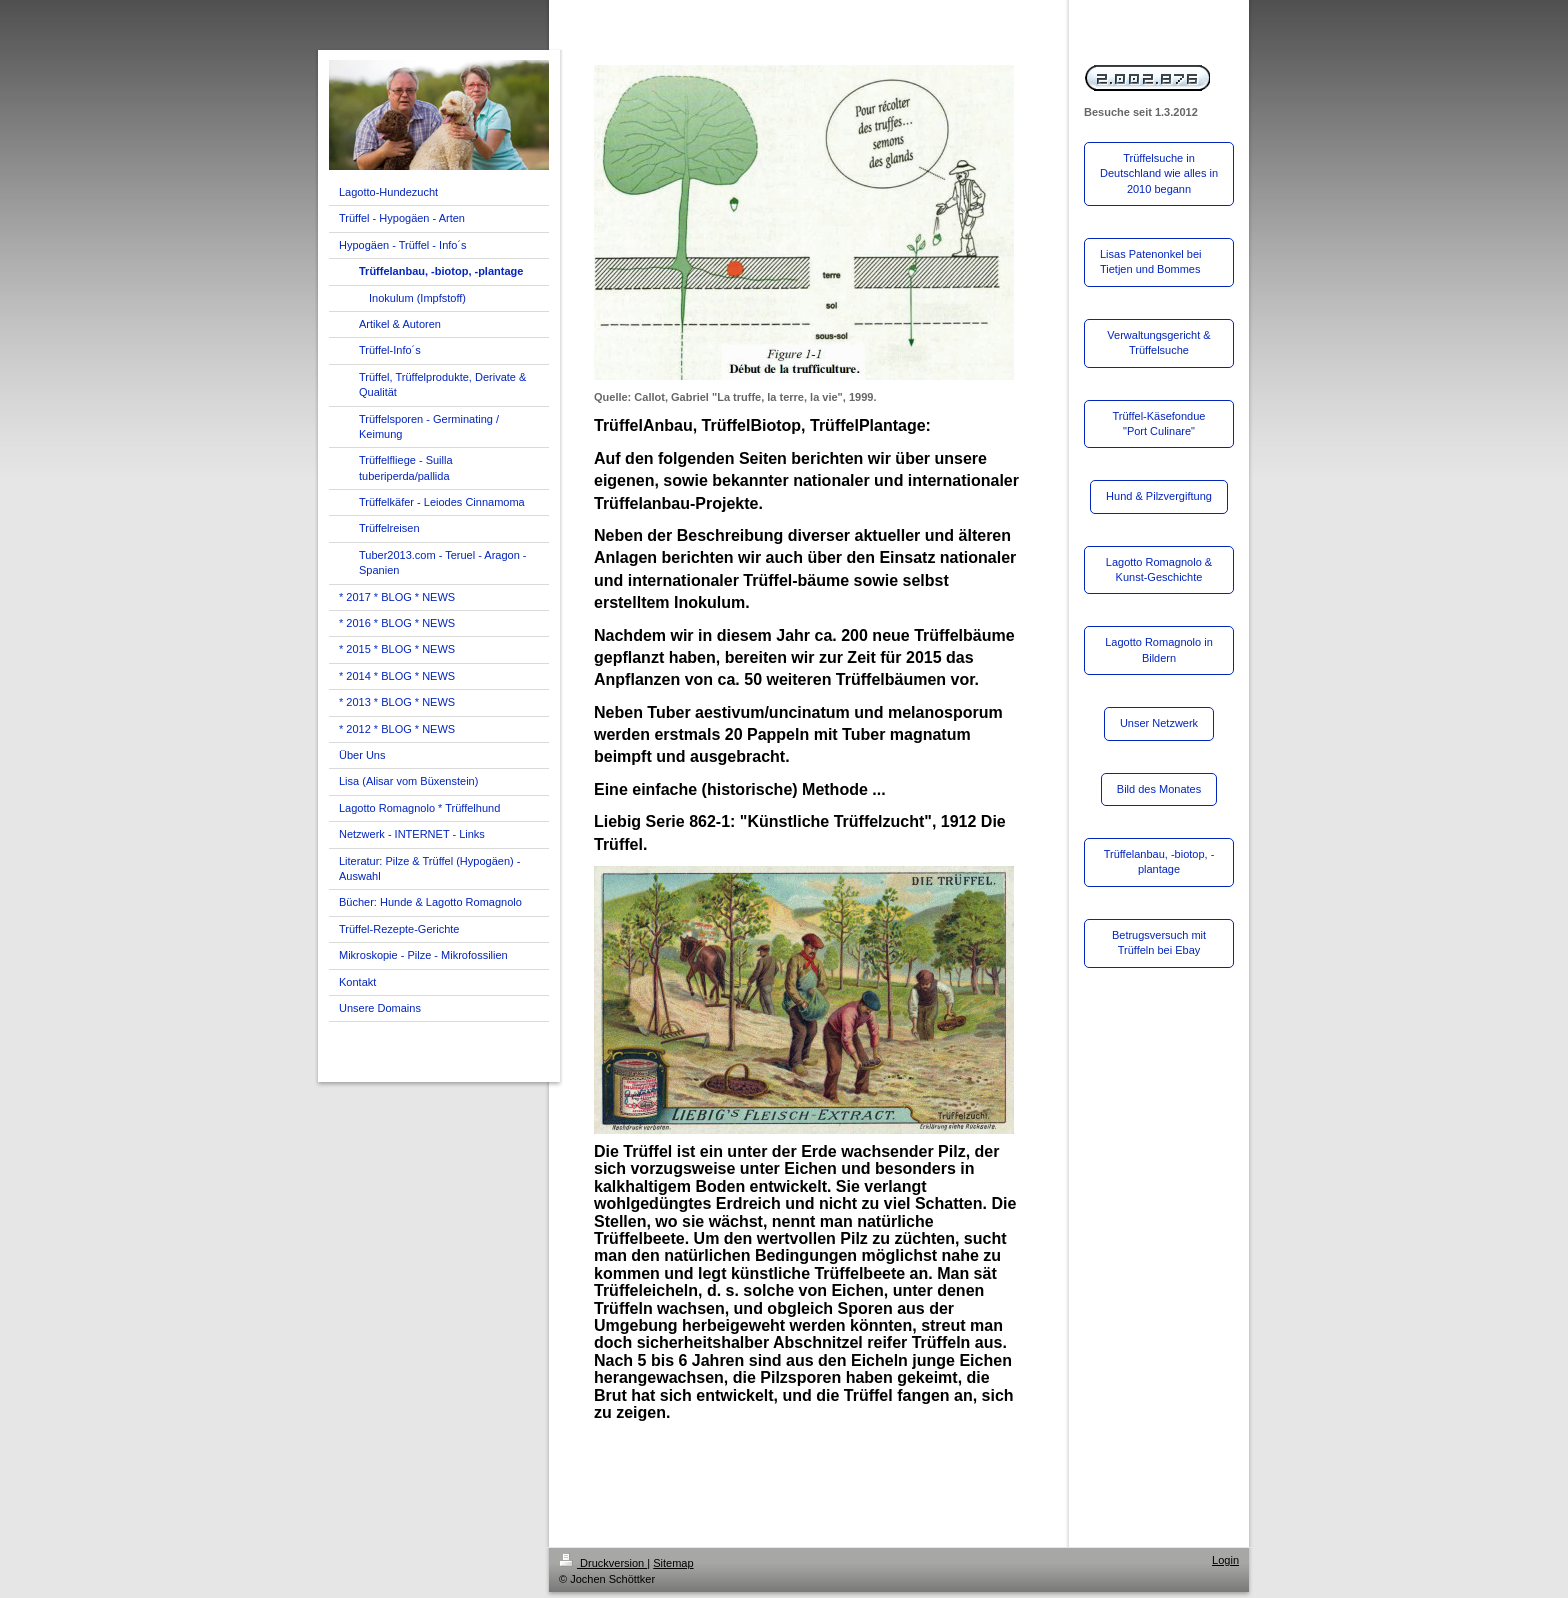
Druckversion (603, 1563)
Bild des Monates (1159, 789)
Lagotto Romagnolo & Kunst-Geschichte (1159, 569)
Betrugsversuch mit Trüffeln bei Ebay (1159, 942)
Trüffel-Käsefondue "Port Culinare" (1159, 423)
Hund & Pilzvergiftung (1159, 496)
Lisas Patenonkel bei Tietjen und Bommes (1151, 261)
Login (1225, 1560)
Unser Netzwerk (1159, 723)
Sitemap (673, 1563)
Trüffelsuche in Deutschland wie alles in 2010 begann (1159, 173)
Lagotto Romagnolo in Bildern (1159, 649)
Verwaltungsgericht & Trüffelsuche (1158, 342)
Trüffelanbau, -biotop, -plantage (1159, 861)
